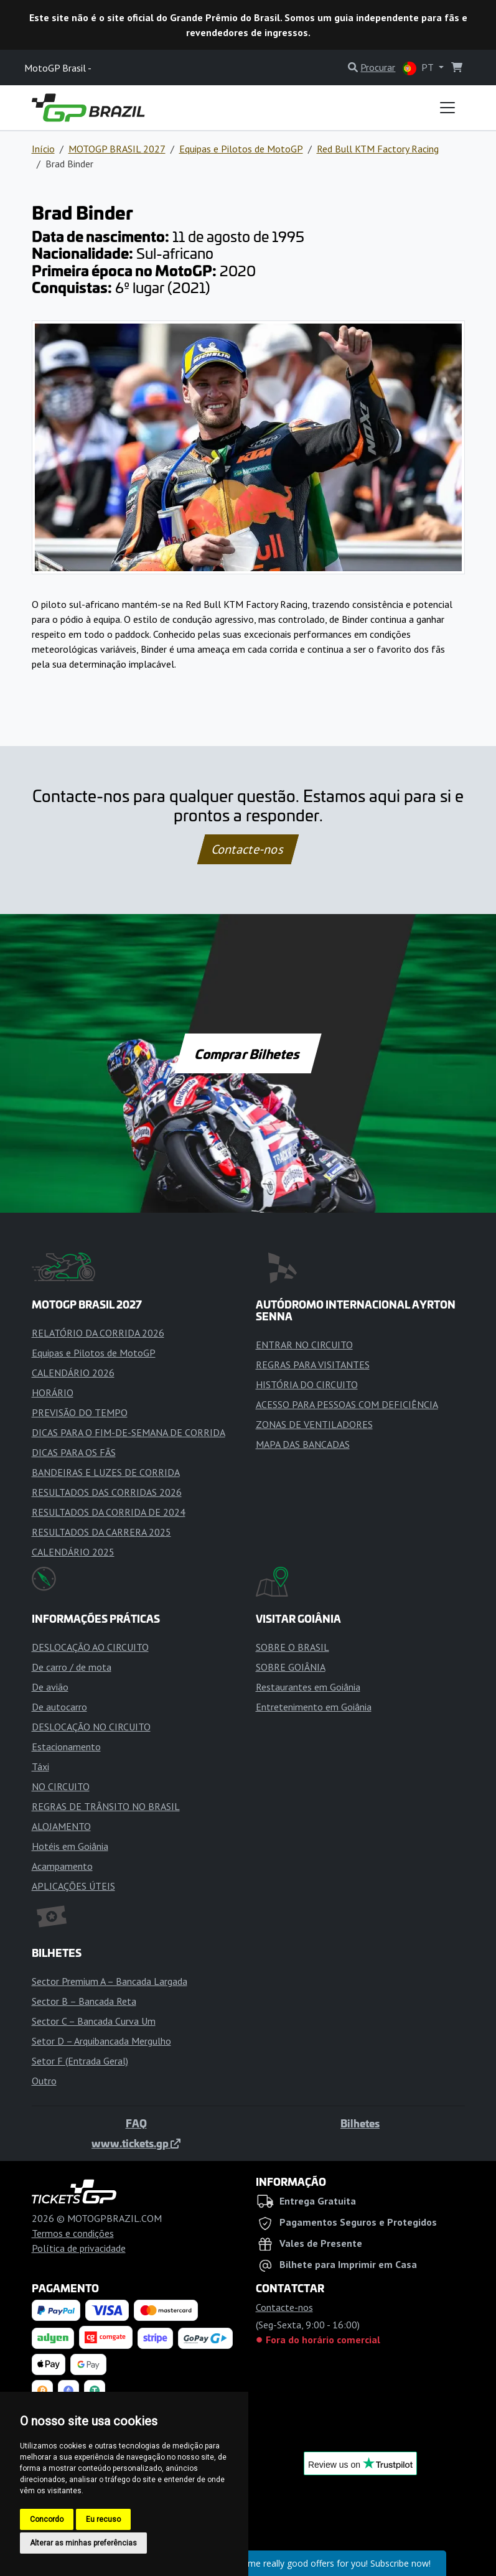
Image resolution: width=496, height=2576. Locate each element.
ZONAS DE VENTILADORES (314, 1424)
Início (43, 148)
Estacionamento (66, 1746)
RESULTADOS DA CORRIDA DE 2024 (108, 1512)
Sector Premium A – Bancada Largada (109, 1981)
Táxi (40, 1766)
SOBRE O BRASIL (292, 1647)
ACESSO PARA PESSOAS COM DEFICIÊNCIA (347, 1404)
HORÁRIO (52, 1392)
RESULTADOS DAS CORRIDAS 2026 (107, 1492)
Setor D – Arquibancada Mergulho (101, 2041)
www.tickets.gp (135, 2142)
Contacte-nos (248, 849)
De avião (50, 1687)
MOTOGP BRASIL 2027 (117, 148)
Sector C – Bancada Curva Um (94, 2021)
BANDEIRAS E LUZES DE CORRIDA (106, 1472)
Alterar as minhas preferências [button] (83, 2543)
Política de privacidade (79, 2248)
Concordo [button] (46, 2519)
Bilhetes (360, 2123)
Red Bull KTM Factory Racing (378, 148)
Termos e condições (73, 2233)
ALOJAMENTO (61, 1826)
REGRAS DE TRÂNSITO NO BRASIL (106, 1806)
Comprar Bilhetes (248, 1053)
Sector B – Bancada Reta (84, 2001)
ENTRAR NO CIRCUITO (304, 1344)
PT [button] (419, 68)
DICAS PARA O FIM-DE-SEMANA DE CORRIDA (128, 1432)
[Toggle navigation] (447, 107)
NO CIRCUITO (61, 1786)
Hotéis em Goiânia (70, 1846)
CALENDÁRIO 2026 (73, 1372)
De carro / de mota (71, 1667)
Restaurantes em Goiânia (308, 1687)
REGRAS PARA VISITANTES (313, 1364)
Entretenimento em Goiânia (314, 1707)
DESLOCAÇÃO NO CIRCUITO (91, 1726)
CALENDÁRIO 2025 (73, 1552)
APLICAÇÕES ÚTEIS (73, 1886)
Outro (44, 2080)
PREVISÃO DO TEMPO (80, 1412)
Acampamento (62, 1866)
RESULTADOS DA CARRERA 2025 (101, 1532)
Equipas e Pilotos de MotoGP (241, 148)
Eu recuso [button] (103, 2519)
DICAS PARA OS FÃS (74, 1452)
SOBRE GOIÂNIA (290, 1667)
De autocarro (59, 1707)
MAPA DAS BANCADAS (303, 1444)
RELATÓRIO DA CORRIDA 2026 (98, 1333)
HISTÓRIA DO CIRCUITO (307, 1384)
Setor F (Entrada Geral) (80, 2061)
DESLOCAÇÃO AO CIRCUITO (90, 1647)
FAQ (136, 2123)
